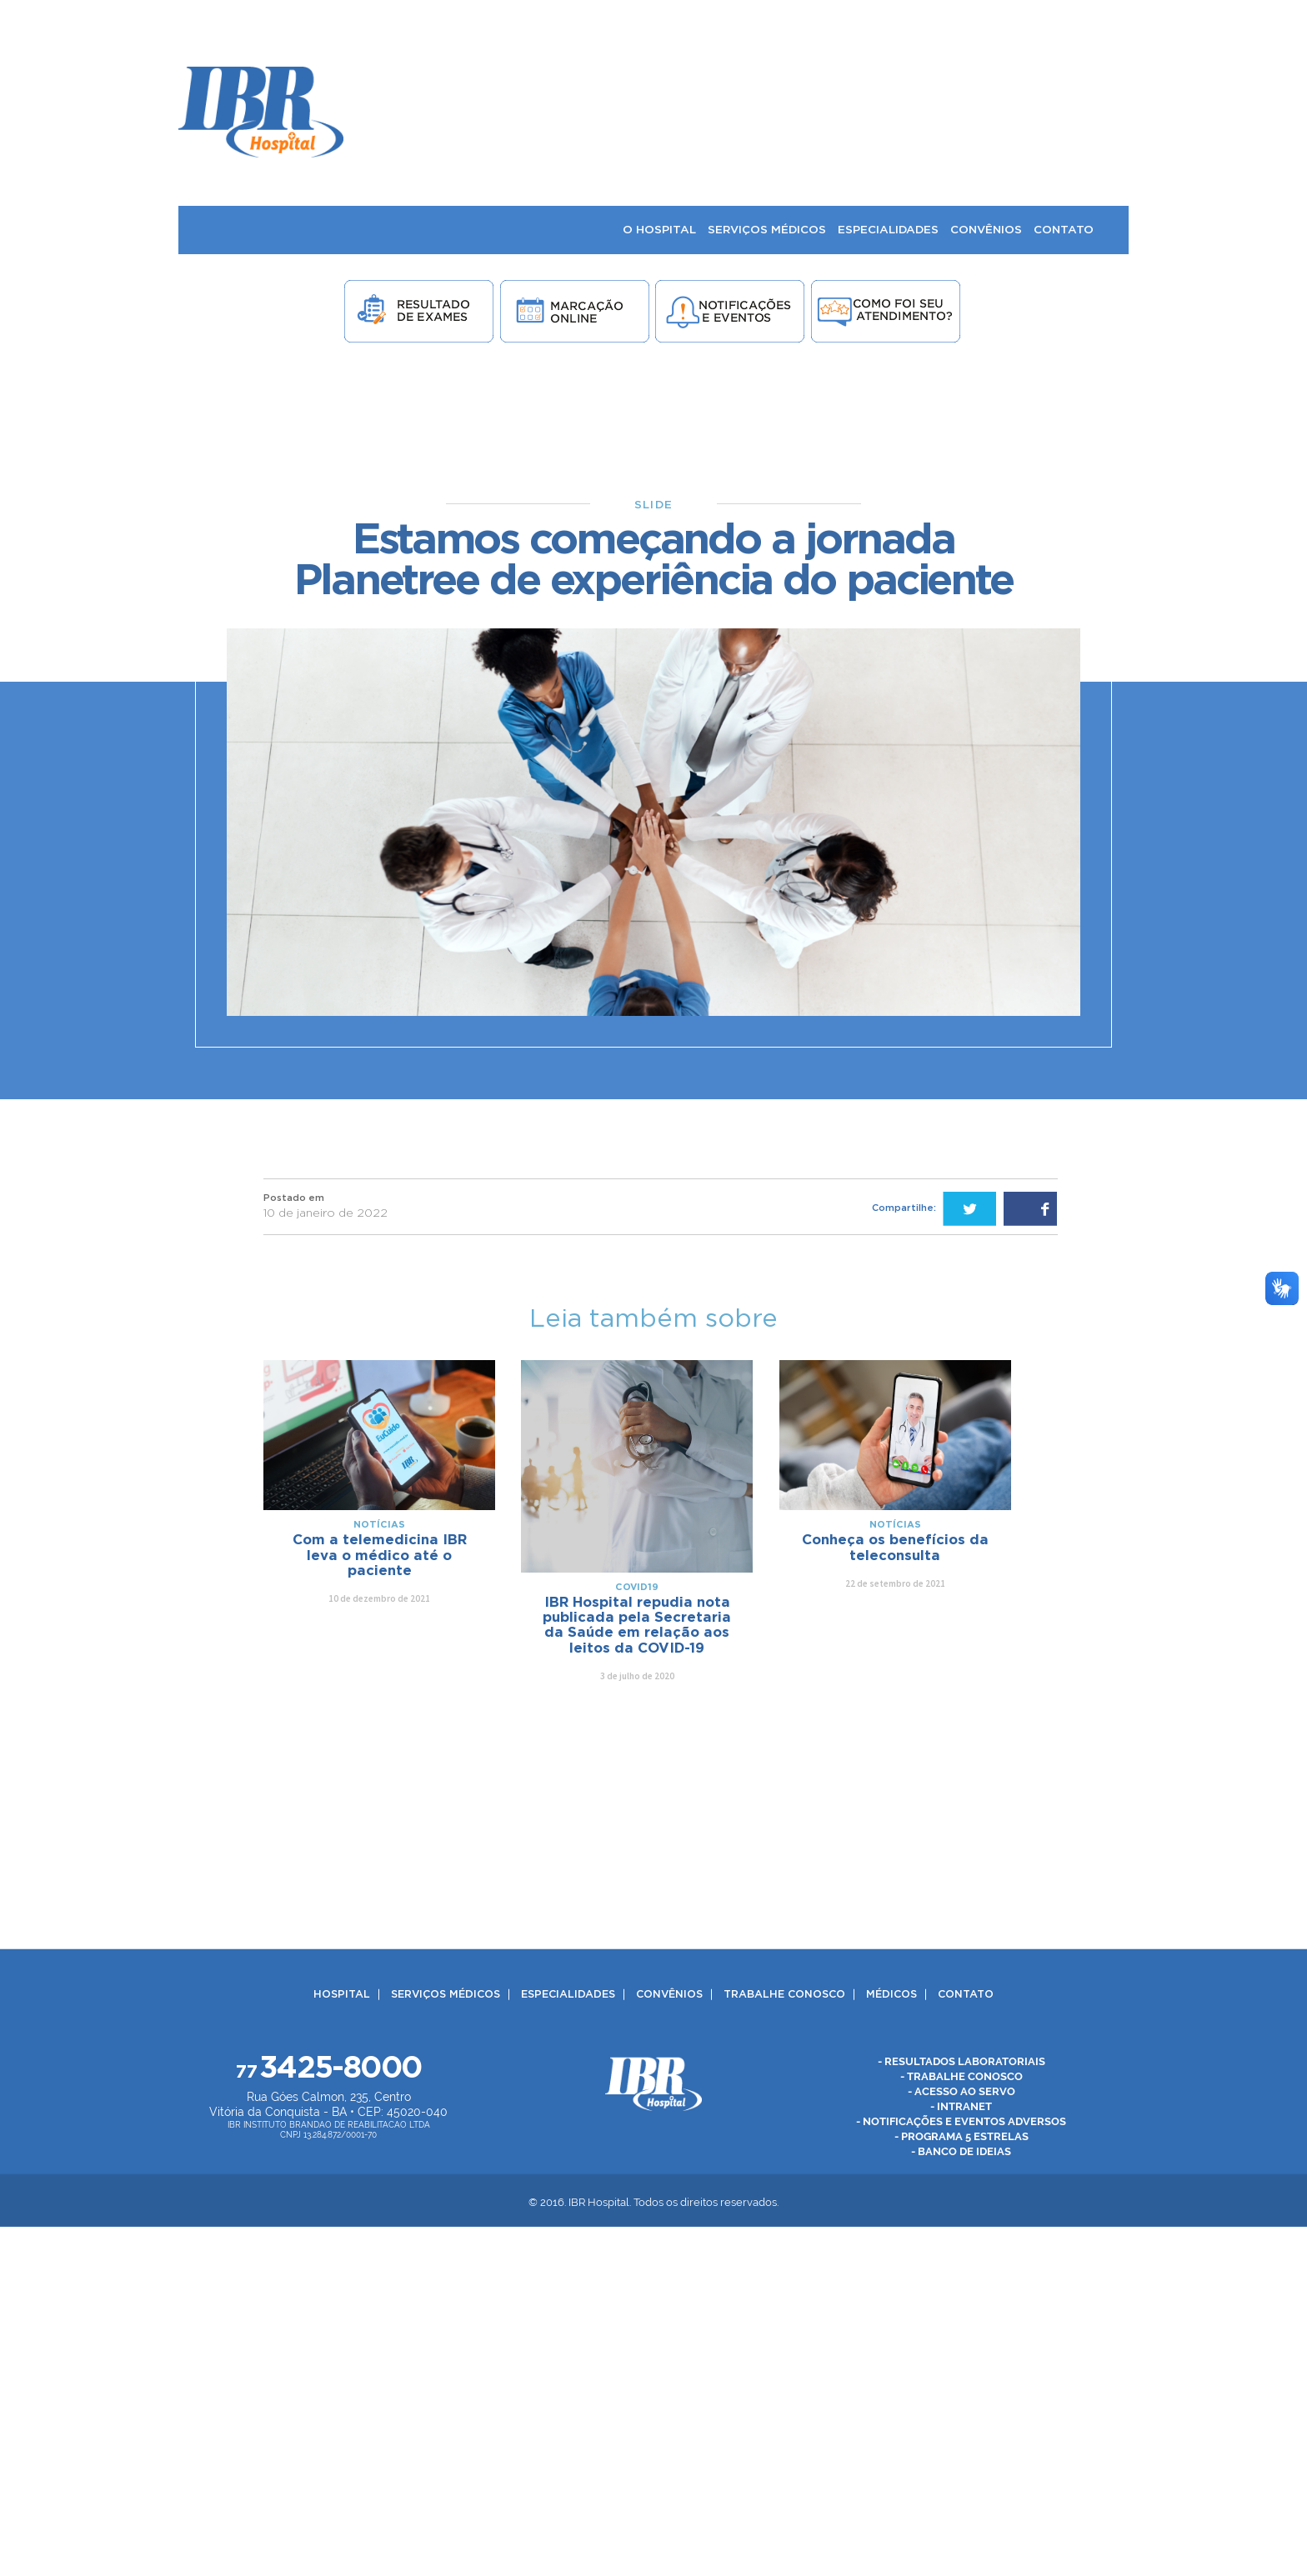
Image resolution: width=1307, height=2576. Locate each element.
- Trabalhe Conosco (961, 2076)
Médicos (891, 1994)
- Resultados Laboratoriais (961, 2061)
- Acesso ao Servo (961, 2091)
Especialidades (568, 1994)
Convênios (669, 1994)
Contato (966, 1994)
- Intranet (961, 2106)
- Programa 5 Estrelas (961, 2136)
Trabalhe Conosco (784, 1994)
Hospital (341, 1994)
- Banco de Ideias (961, 2151)
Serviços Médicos (445, 1994)
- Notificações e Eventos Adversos (961, 2121)
